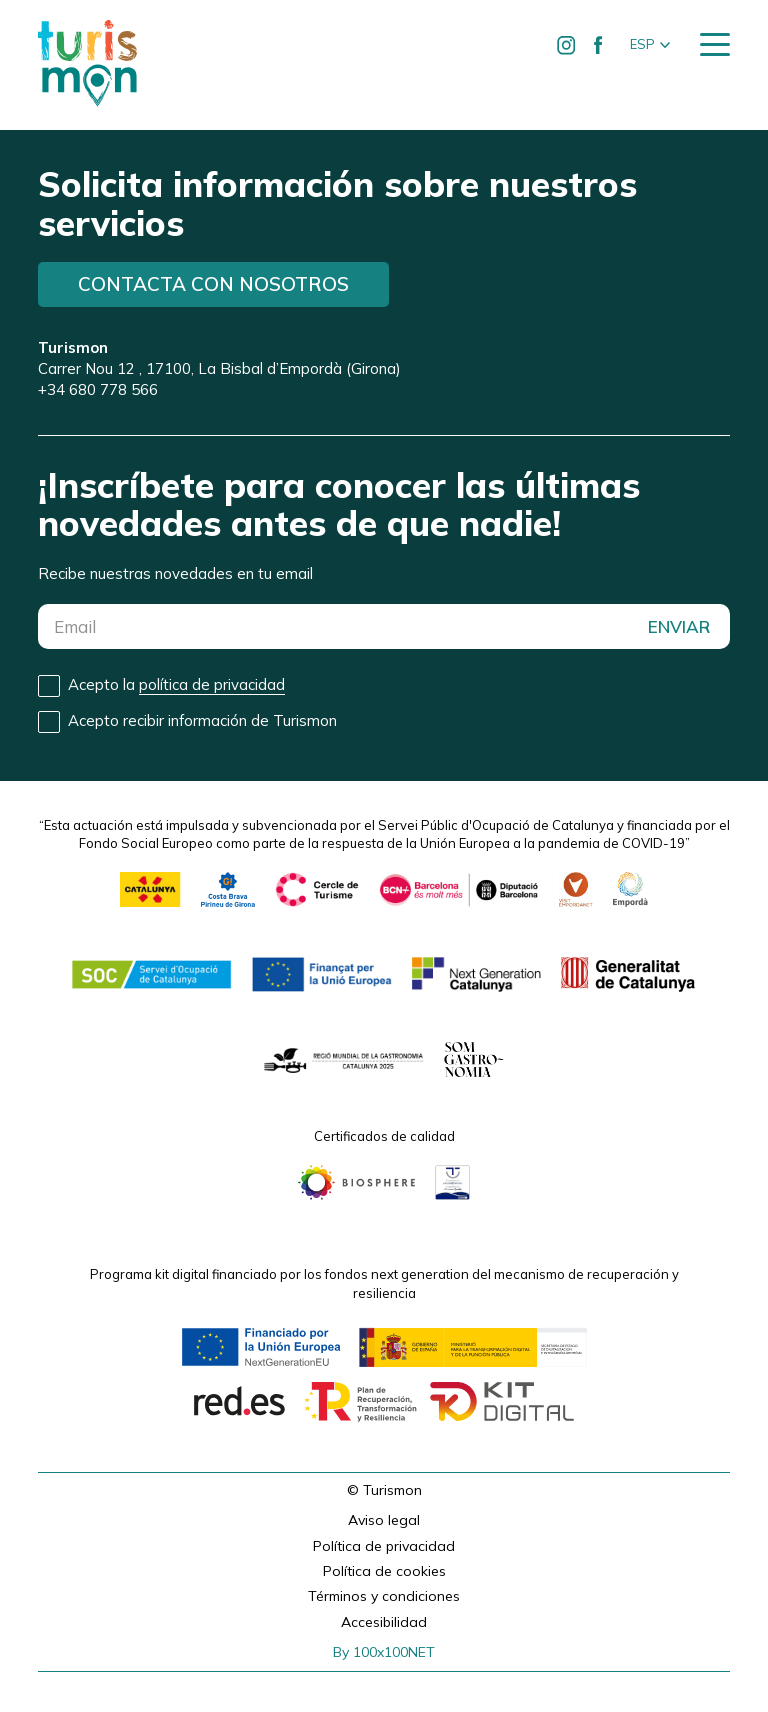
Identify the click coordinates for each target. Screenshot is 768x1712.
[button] (650, 45)
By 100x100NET (384, 1652)
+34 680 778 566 (98, 389)
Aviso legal (384, 1520)
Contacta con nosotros (213, 284)
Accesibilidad (384, 1622)
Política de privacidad (384, 1546)
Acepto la (176, 685)
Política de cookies (384, 1571)
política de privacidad (212, 684)
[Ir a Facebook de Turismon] (599, 45)
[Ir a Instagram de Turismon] (567, 45)
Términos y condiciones (384, 1596)
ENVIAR (679, 626)
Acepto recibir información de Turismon (202, 720)
